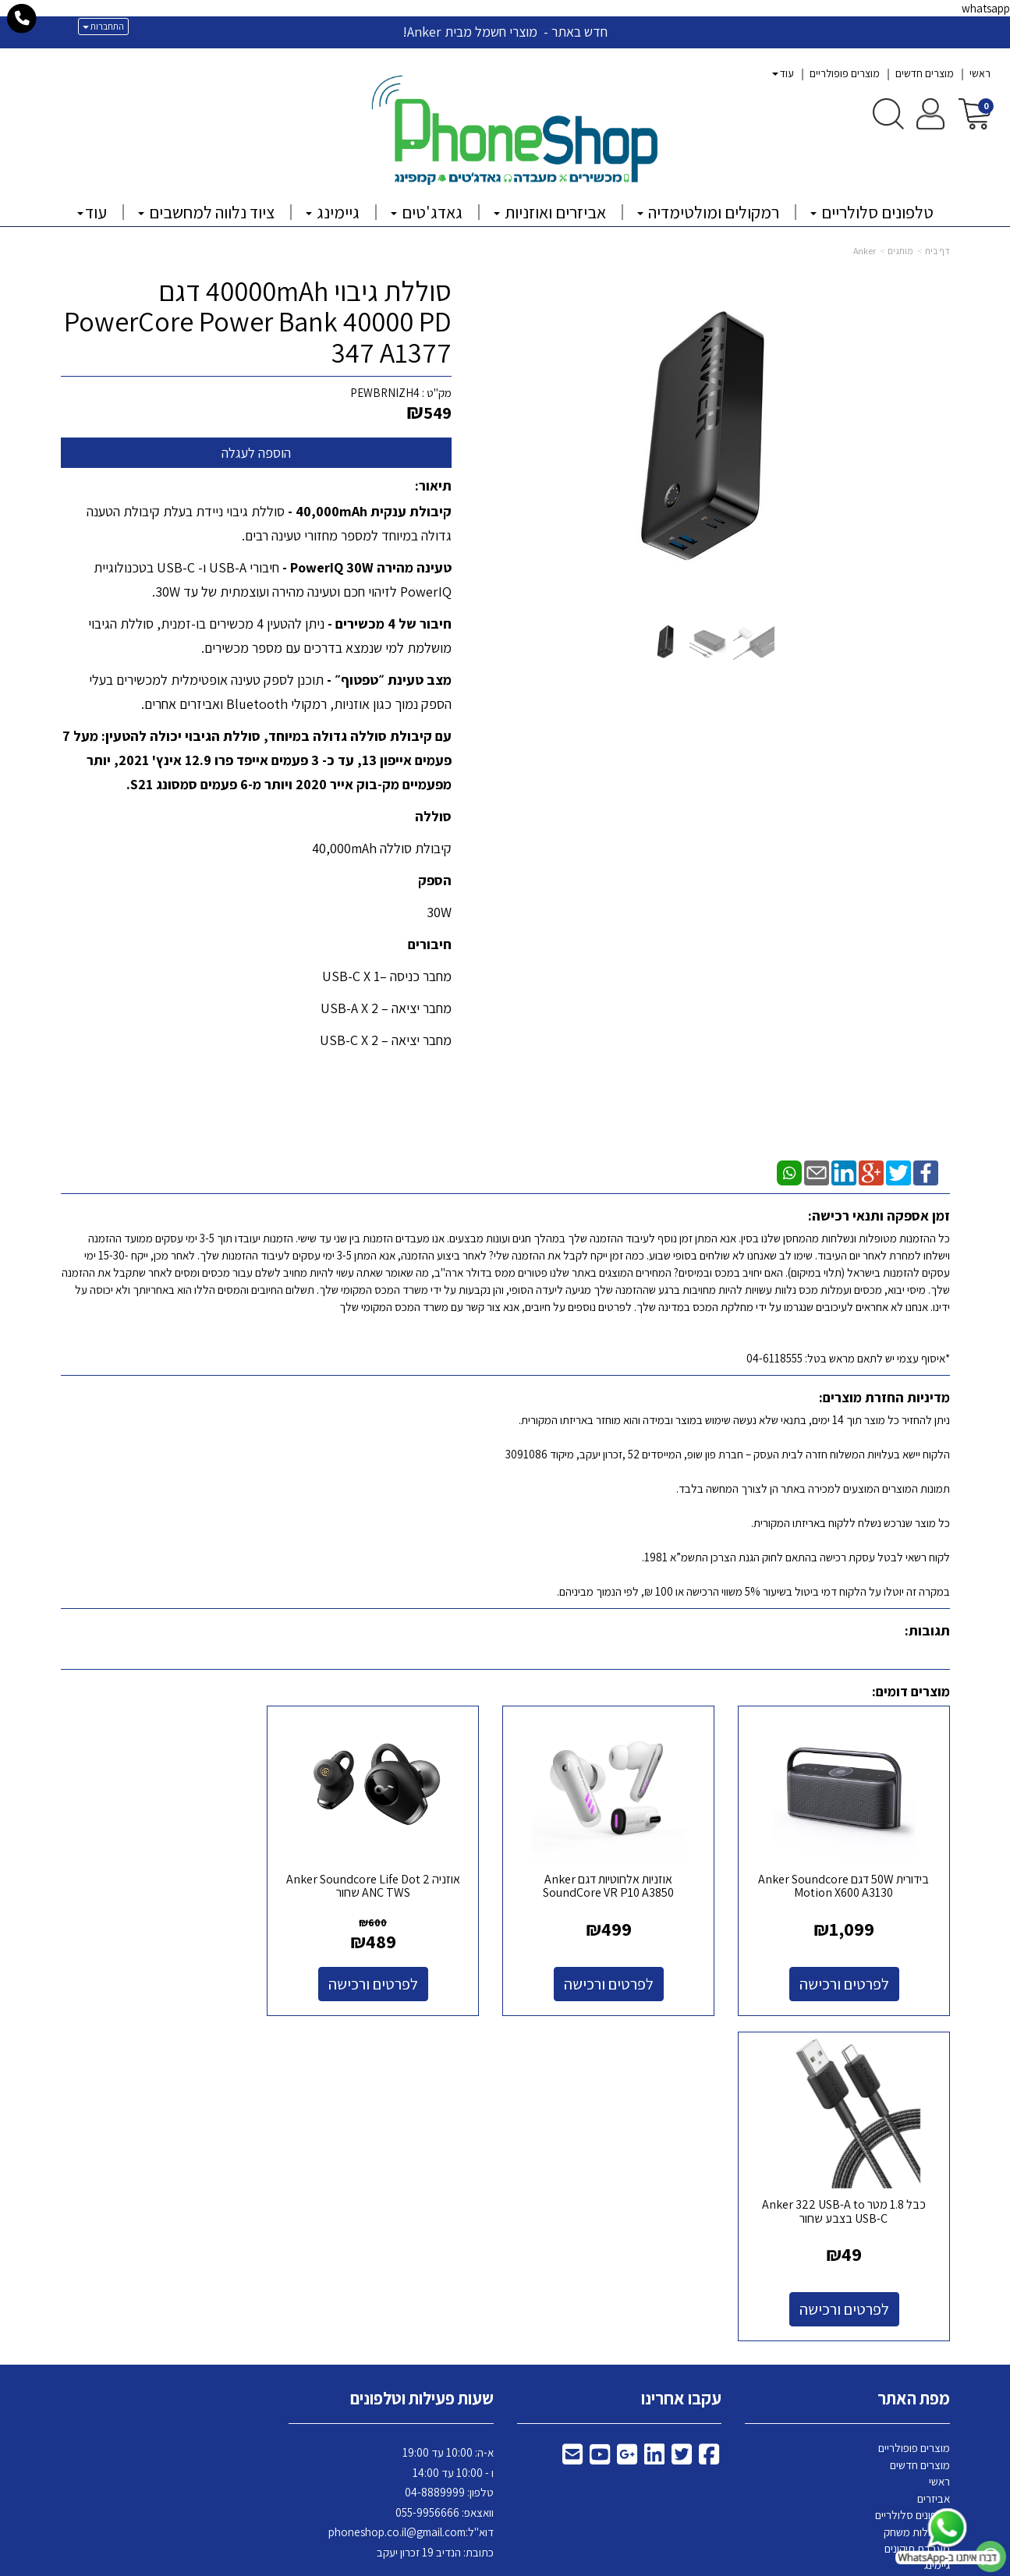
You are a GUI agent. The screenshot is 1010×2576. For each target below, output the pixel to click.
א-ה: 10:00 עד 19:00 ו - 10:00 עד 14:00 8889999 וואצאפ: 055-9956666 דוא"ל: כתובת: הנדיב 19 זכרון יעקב (411, 2171)
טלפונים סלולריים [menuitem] (872, 212)
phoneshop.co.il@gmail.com (397, 2201)
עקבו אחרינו (681, 2067)
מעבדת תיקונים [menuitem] (917, 2216)
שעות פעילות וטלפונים (422, 2067)
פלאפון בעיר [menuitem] (924, 2284)
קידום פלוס (485, 2565)
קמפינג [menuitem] (935, 2250)
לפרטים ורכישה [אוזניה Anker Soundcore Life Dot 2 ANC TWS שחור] (391, 1978)
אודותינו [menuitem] (933, 2317)
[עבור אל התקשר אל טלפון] (22, 19)
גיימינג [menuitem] (333, 212)
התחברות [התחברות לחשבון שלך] (103, 26)
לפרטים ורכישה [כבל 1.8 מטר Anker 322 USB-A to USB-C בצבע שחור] (163, 1978)
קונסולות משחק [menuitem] (917, 2200)
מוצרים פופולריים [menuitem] (845, 73)
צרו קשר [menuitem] (932, 2300)
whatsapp (986, 8)
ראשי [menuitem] (980, 73)
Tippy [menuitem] (936, 2333)
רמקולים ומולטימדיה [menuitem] (708, 212)
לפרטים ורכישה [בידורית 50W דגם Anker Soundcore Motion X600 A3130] (847, 1978)
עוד (783, 73)
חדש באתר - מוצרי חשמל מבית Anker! (505, 32)
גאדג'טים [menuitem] (426, 212)
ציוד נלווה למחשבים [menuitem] (206, 212)
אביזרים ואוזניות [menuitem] (550, 212)
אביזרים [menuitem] (933, 2167)
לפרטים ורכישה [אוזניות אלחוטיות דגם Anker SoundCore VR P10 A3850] (619, 1978)
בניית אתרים (444, 2565)
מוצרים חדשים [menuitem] (924, 73)
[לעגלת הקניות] (974, 113)
